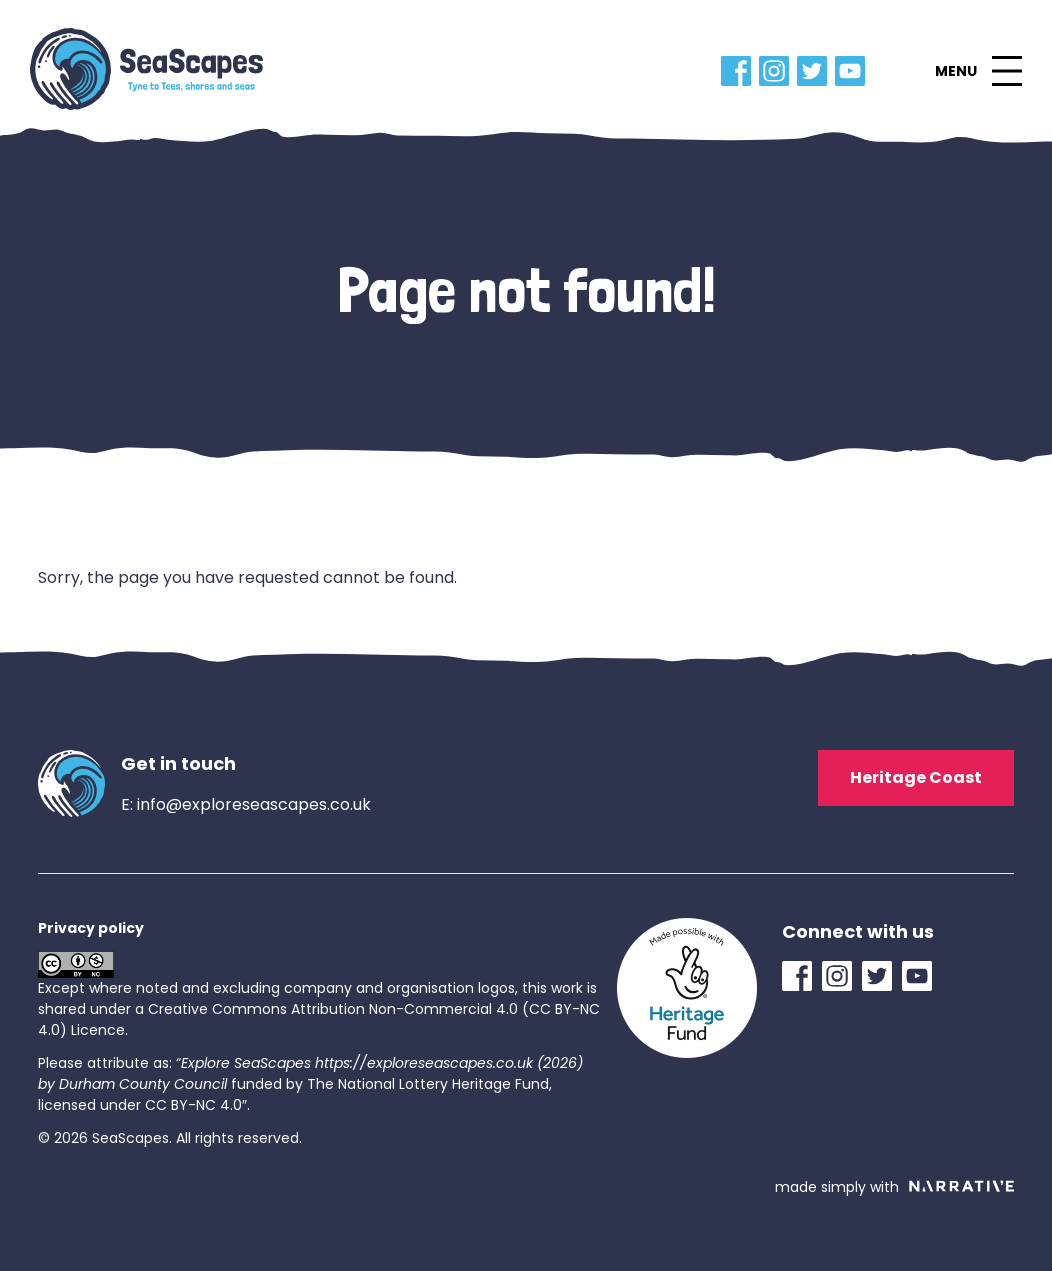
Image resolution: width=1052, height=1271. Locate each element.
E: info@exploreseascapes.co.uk (246, 804)
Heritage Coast (916, 777)
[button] (978, 71)
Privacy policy (91, 928)
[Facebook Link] (740, 71)
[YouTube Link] (854, 71)
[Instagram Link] (778, 71)
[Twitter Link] (816, 71)
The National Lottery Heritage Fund (428, 1084)
